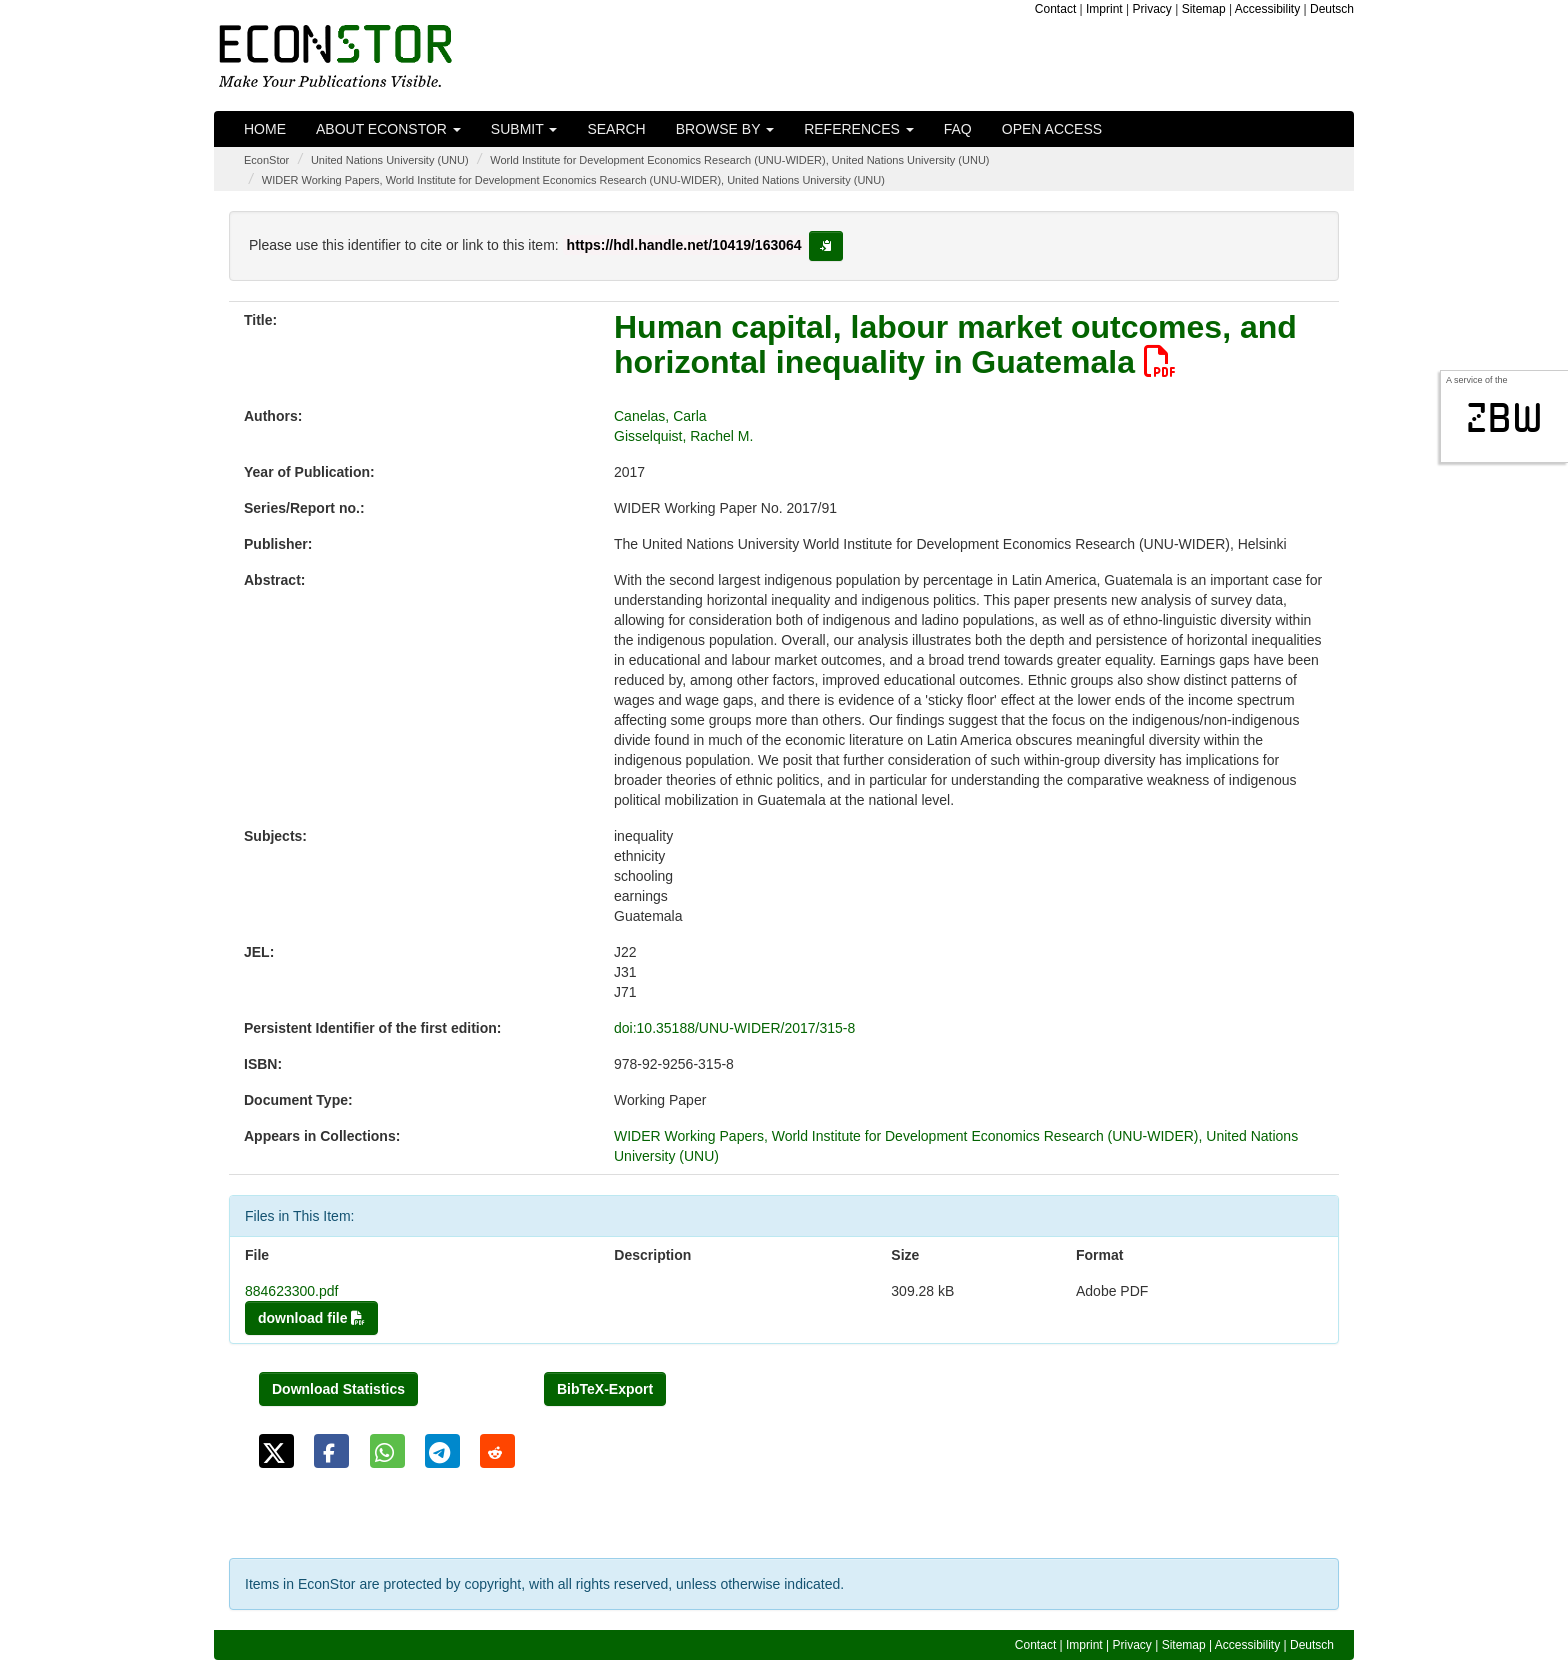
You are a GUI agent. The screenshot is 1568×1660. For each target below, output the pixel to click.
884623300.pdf (291, 1291)
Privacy (1152, 9)
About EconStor (388, 129)
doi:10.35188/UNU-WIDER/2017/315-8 (734, 1028)
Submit (524, 129)
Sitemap (1204, 9)
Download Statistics (338, 1389)
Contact (1055, 9)
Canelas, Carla (660, 416)
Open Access (1052, 129)
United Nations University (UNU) (390, 160)
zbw (1504, 418)
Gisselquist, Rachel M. (683, 436)
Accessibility (1267, 9)
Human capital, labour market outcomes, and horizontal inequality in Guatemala (955, 344)
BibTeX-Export (605, 1389)
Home (265, 129)
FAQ (958, 129)
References (859, 129)
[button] (276, 1451)
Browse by (725, 129)
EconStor (266, 160)
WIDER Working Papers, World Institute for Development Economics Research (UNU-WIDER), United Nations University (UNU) (573, 180)
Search (616, 129)
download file (311, 1318)
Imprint (1104, 9)
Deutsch (1332, 9)
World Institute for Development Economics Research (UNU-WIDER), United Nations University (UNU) (739, 160)
